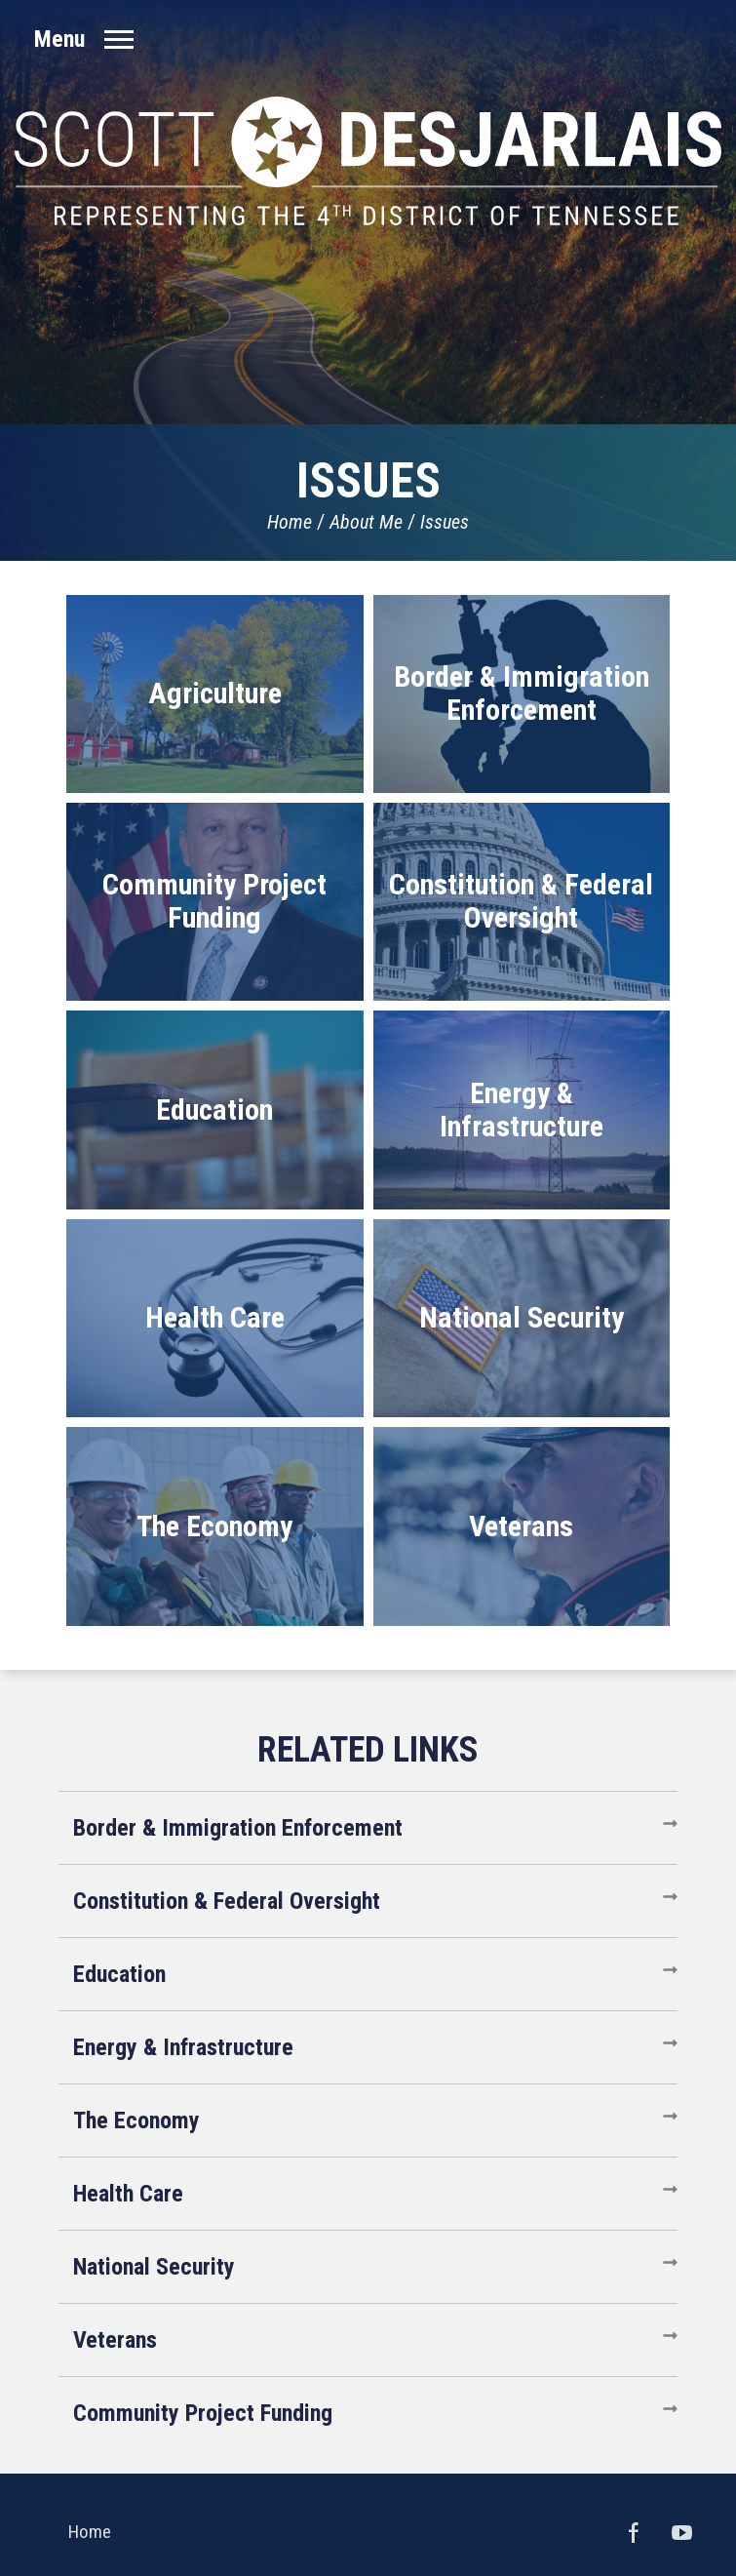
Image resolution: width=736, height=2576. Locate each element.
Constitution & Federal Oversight (226, 1901)
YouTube (682, 2532)
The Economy (136, 2120)
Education (119, 1974)
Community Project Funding (202, 2413)
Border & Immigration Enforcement (238, 1828)
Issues (444, 522)
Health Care (128, 2193)
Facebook (633, 2532)
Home (289, 522)
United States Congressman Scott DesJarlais (368, 160)
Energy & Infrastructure (183, 2047)
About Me (366, 522)
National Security (154, 2266)
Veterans (115, 2340)
